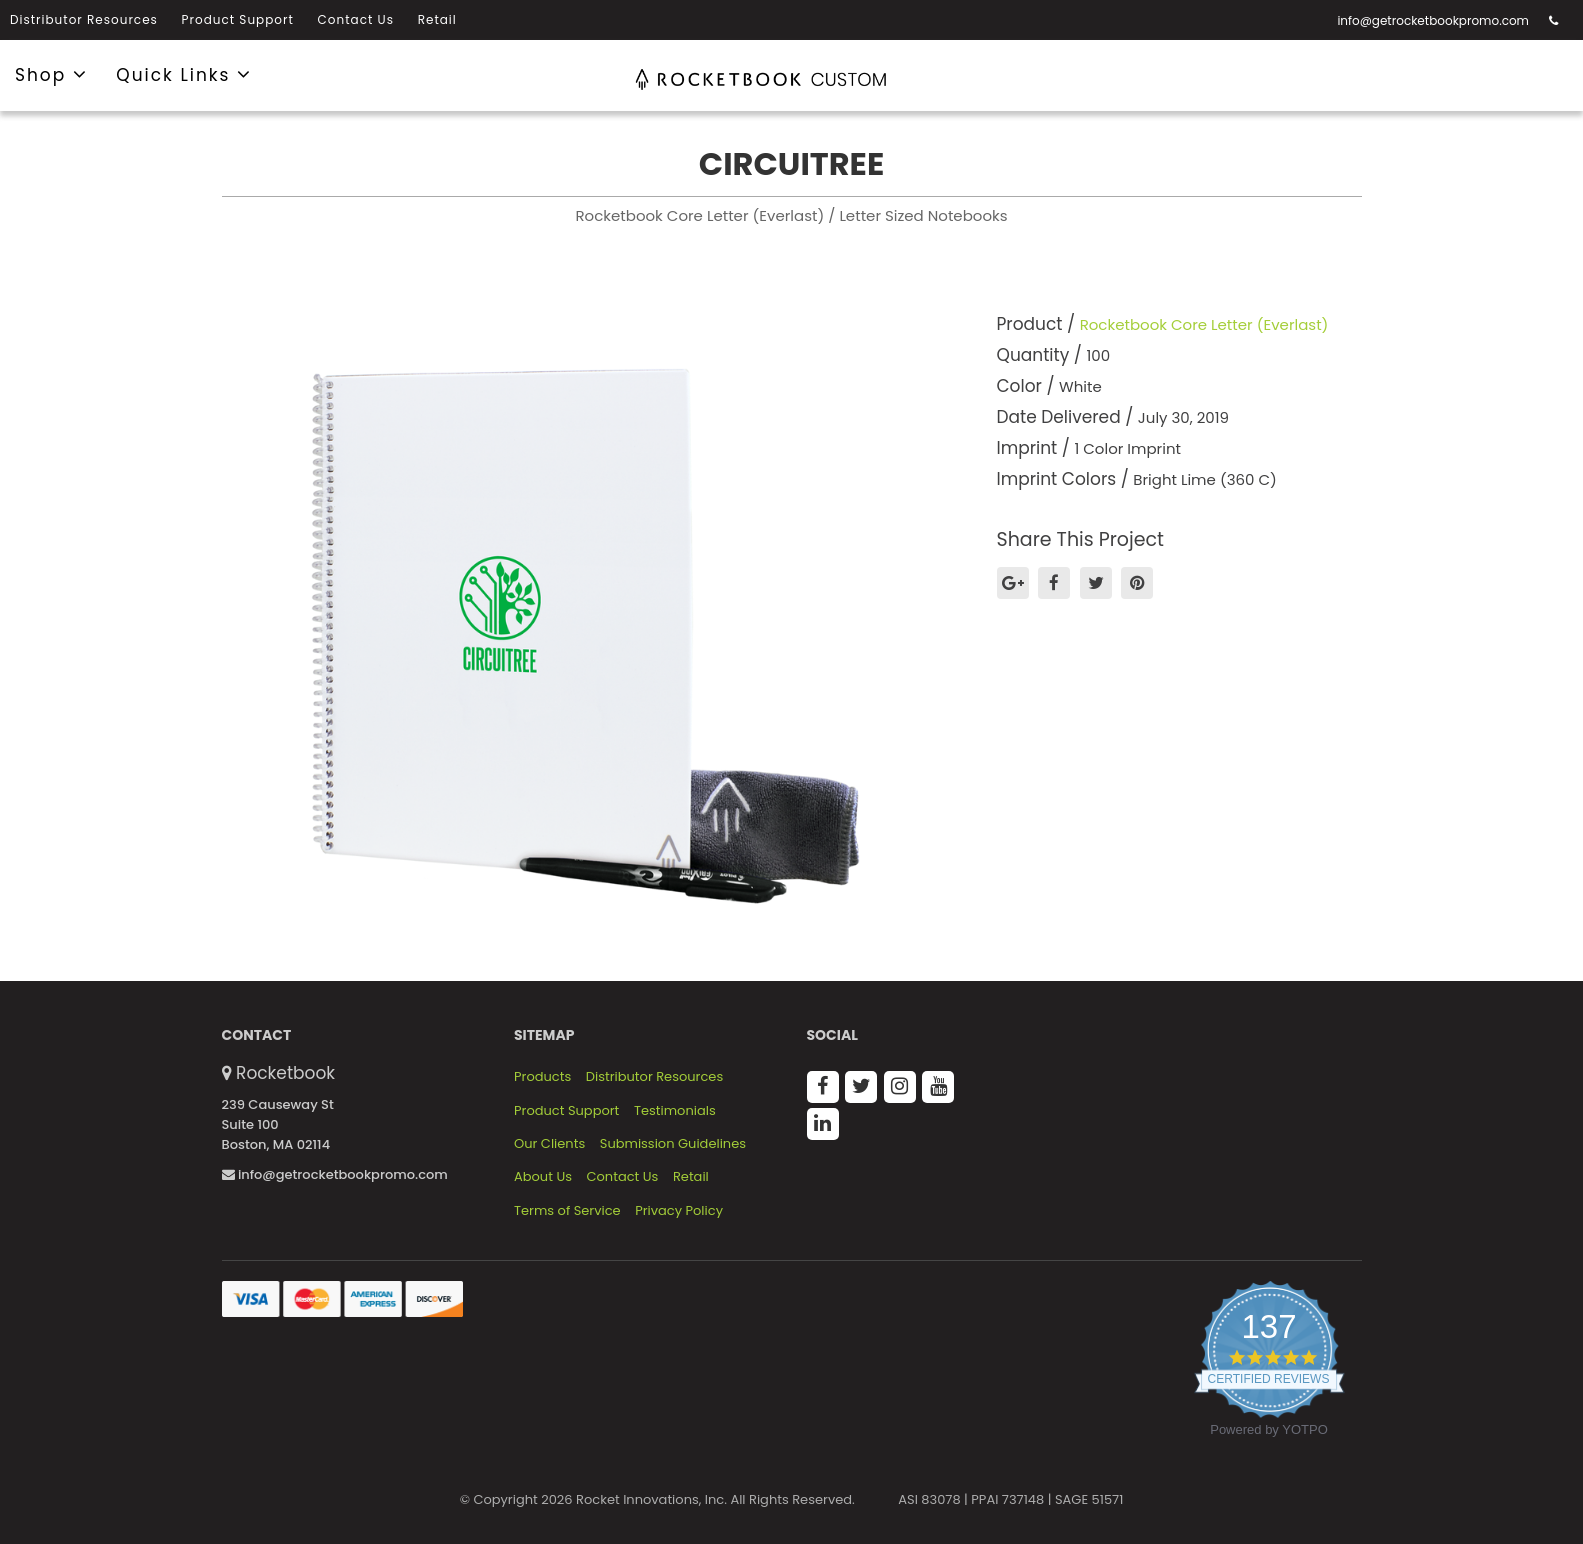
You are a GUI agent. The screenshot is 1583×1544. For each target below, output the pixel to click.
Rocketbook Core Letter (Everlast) (1204, 324)
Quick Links (184, 74)
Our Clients (549, 1144)
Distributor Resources (84, 19)
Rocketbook (285, 1073)
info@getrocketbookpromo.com (1433, 20)
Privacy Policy (679, 1211)
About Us (543, 1177)
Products (542, 1077)
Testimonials (675, 1111)
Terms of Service (567, 1211)
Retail (437, 19)
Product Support (238, 19)
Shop (51, 74)
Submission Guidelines (673, 1144)
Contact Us (356, 19)
